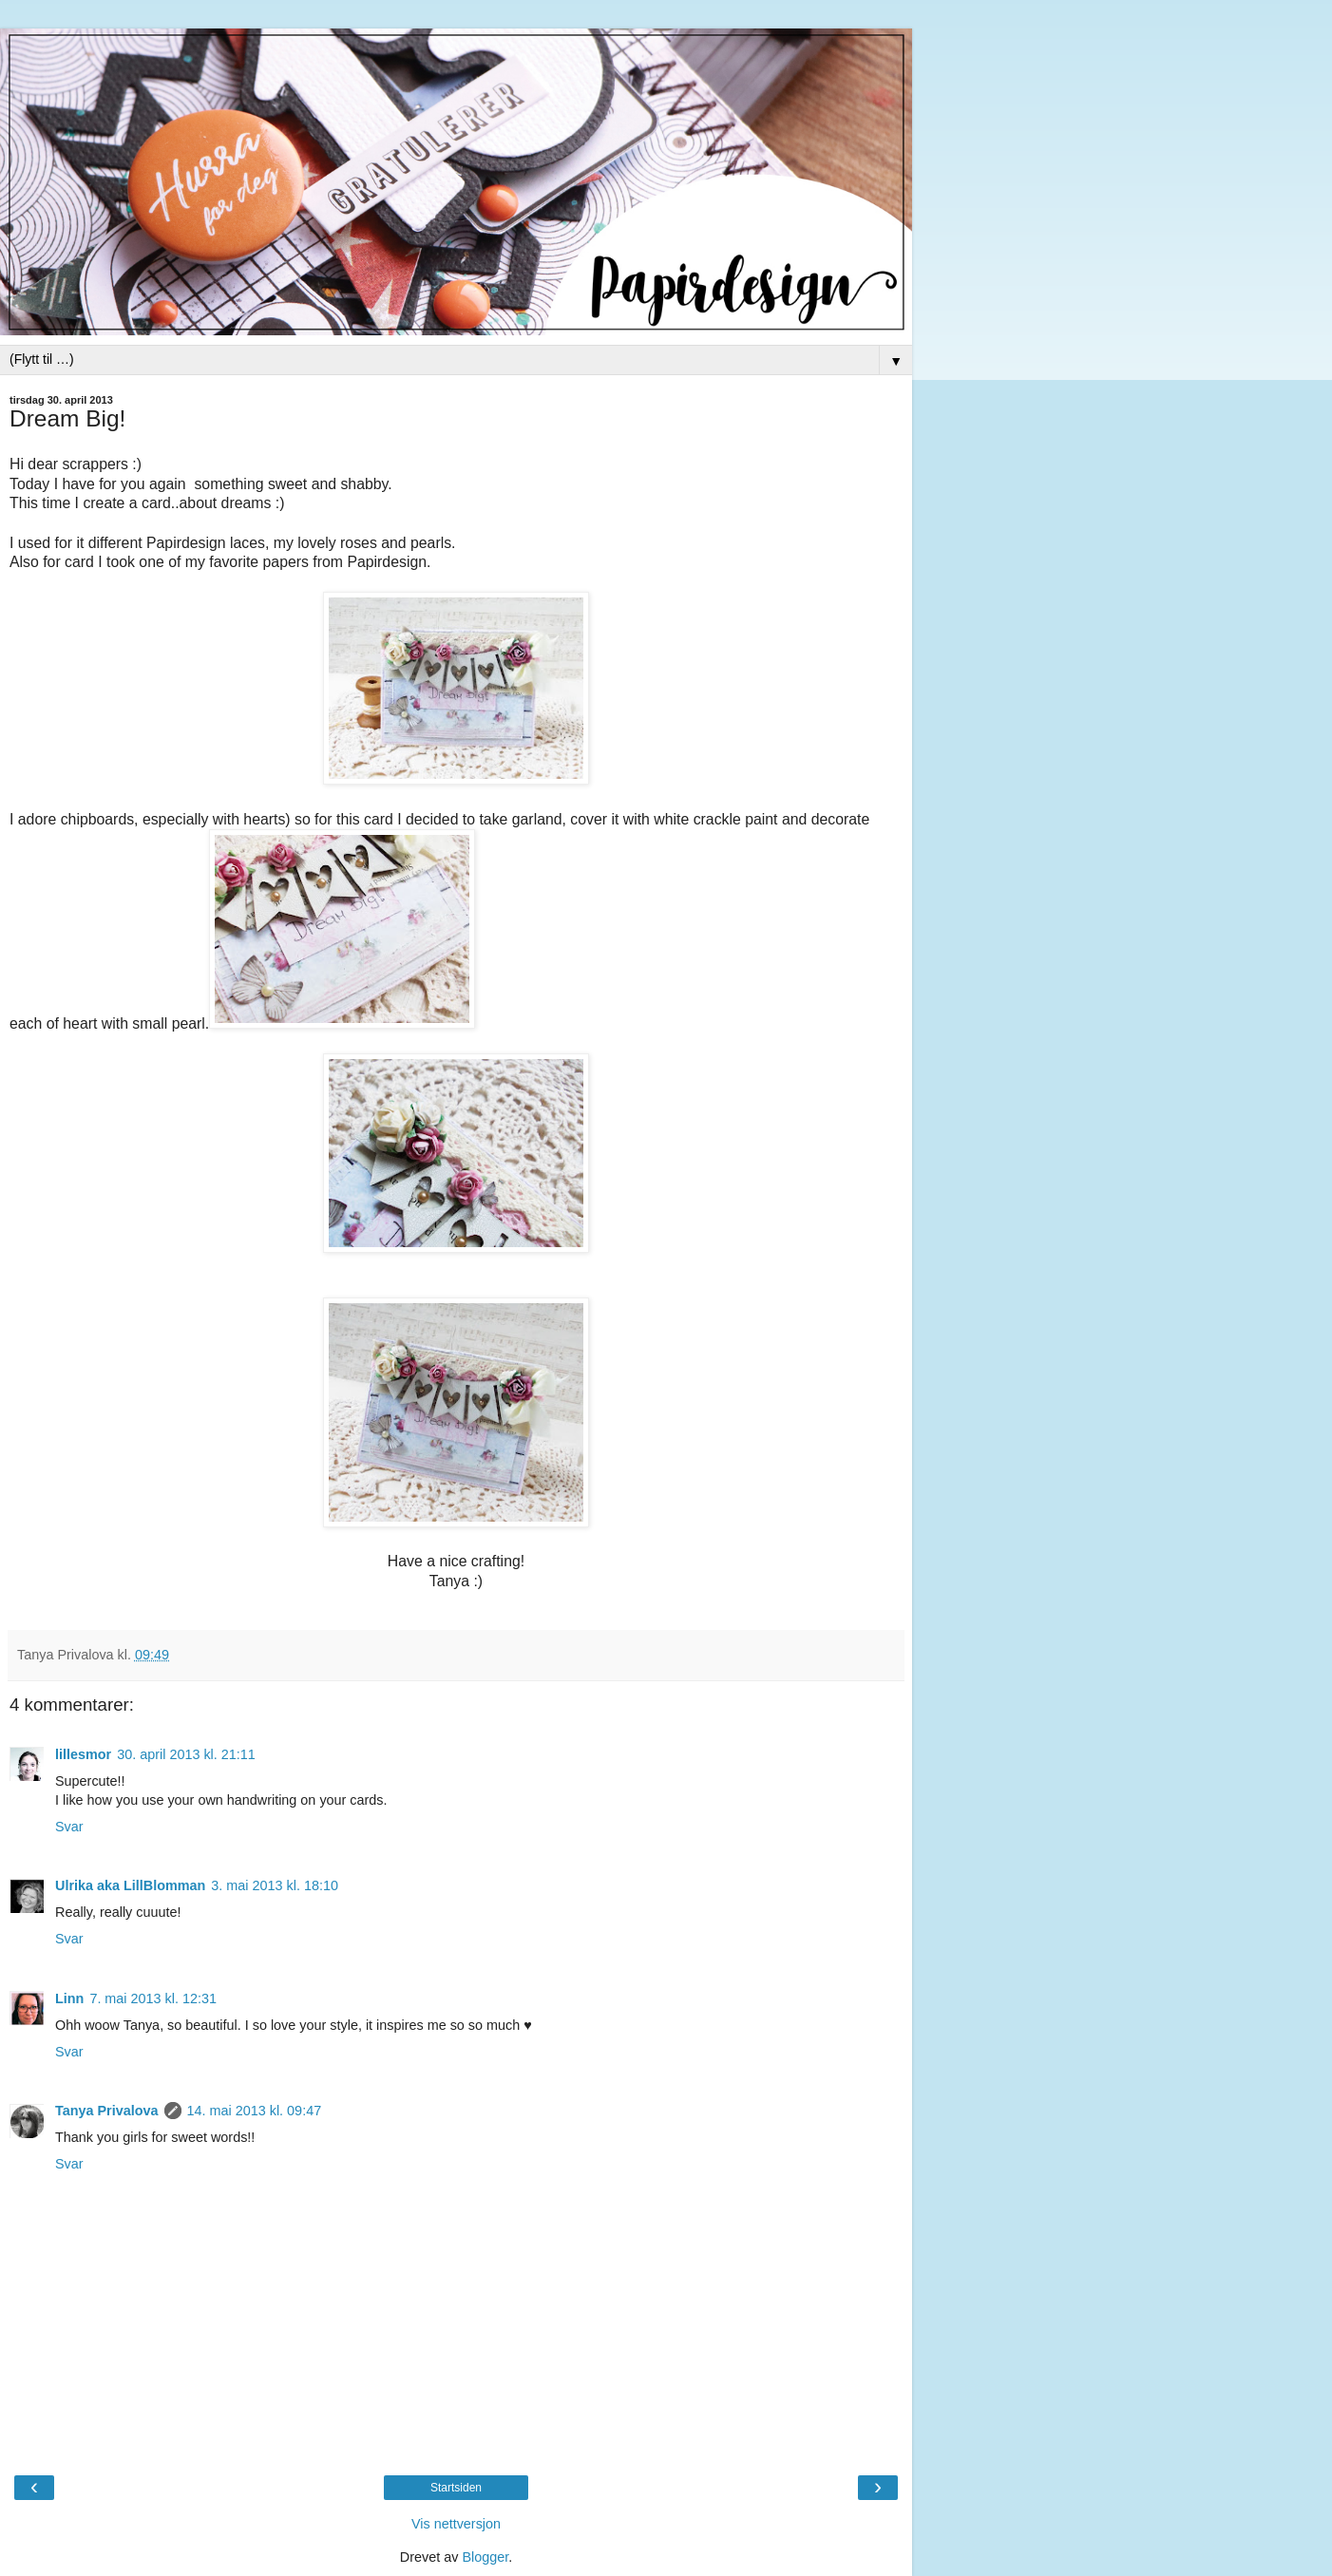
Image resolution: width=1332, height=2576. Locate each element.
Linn (69, 1998)
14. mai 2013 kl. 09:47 (254, 2110)
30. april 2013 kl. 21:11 (186, 1754)
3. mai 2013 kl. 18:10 (274, 1885)
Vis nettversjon (456, 2523)
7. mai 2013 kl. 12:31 (153, 1998)
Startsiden (456, 2487)
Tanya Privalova (107, 2110)
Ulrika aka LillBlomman (130, 1885)
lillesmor (83, 1754)
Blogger (485, 2557)
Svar (69, 1826)
